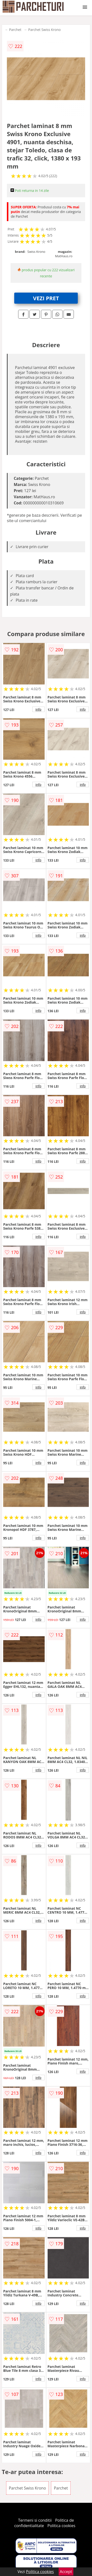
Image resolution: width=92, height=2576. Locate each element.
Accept (66, 2571)
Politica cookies (61, 2525)
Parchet (15, 29)
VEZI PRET (46, 298)
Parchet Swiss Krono (44, 29)
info (38, 709)
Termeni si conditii (35, 2520)
